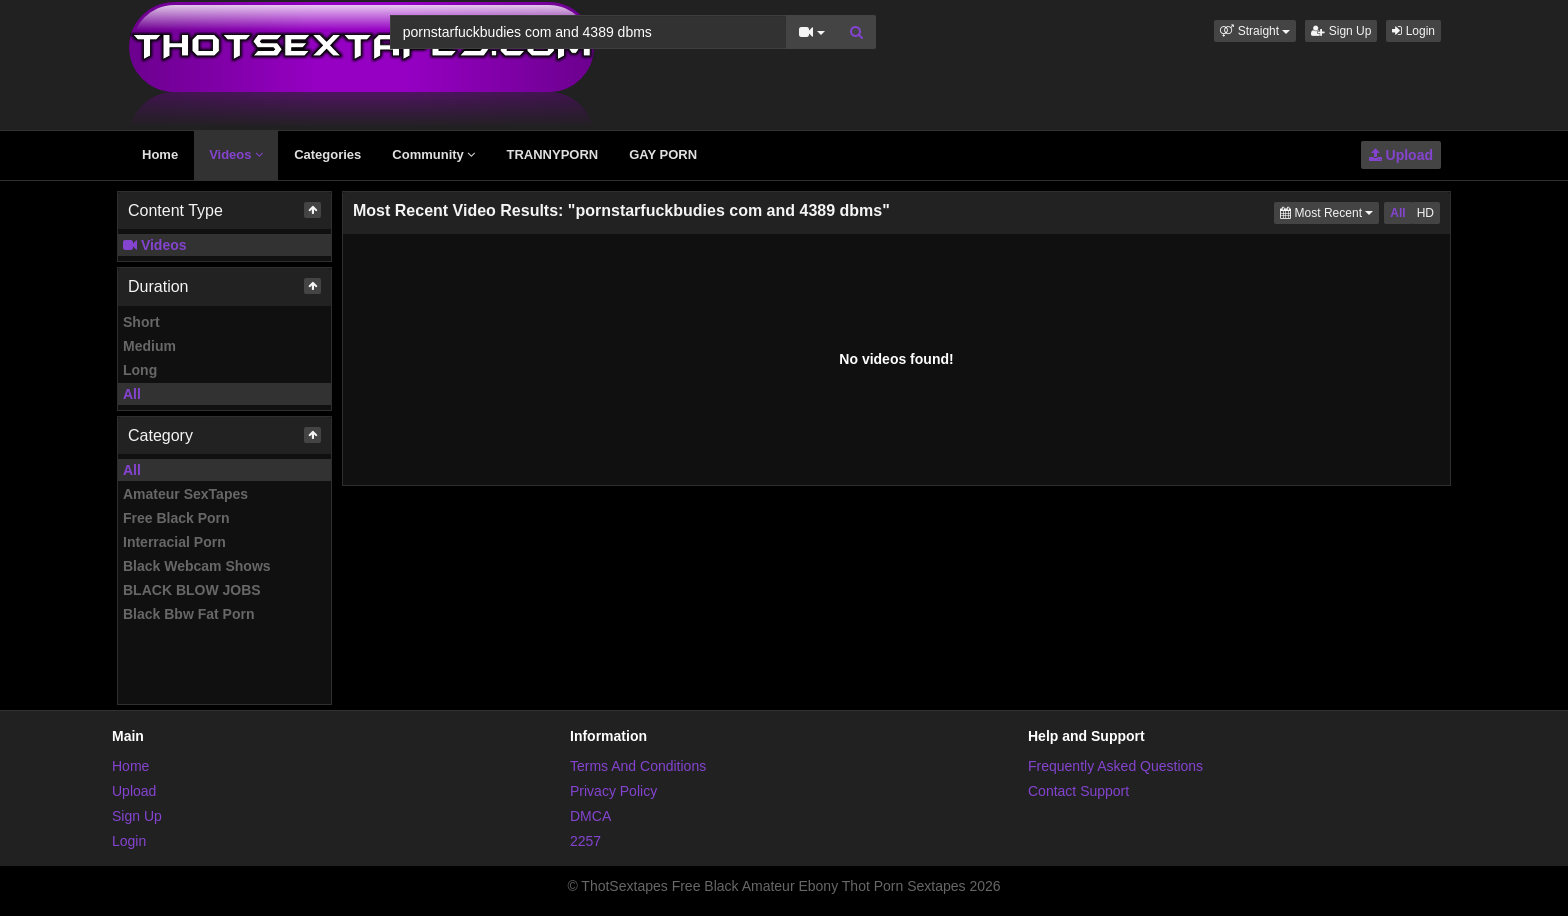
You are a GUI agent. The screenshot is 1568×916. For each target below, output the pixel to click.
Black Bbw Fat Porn (188, 614)
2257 (585, 841)
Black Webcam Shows (197, 566)
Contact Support (1078, 791)
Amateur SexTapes (185, 494)
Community (433, 154)
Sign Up (1341, 31)
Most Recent (1329, 211)
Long (140, 370)
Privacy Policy (613, 791)
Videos (236, 154)
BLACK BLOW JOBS (192, 590)
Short (141, 322)
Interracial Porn (174, 542)
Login (1413, 31)
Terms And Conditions (638, 766)
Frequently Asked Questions (1115, 766)
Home (160, 154)
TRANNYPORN (552, 154)
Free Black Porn (176, 518)
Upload (1401, 155)
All (132, 394)
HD (1425, 213)
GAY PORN (663, 154)
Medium (149, 346)
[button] (1255, 31)
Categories (327, 154)
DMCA (590, 816)
